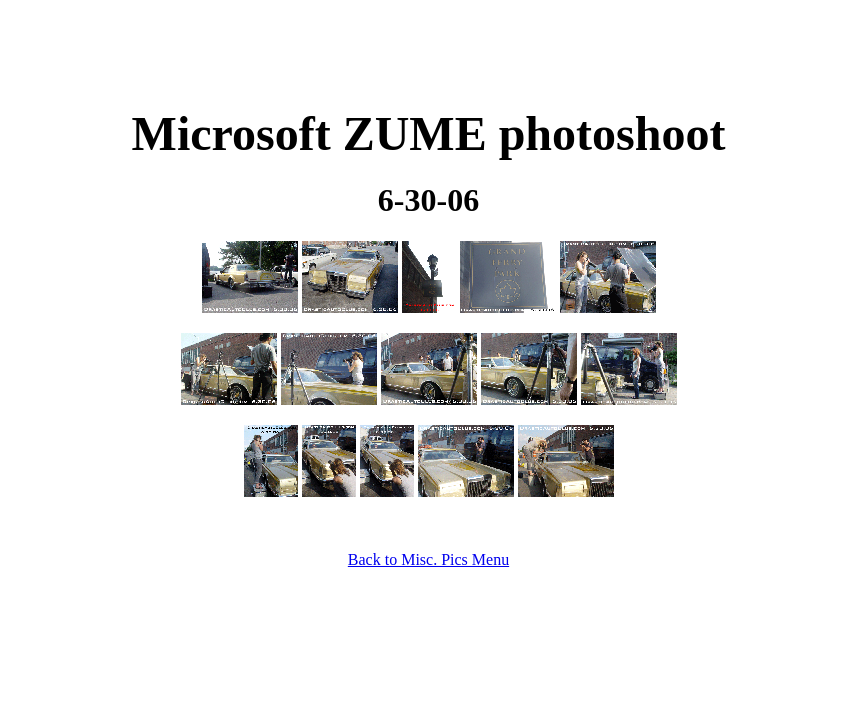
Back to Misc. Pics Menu (428, 559)
